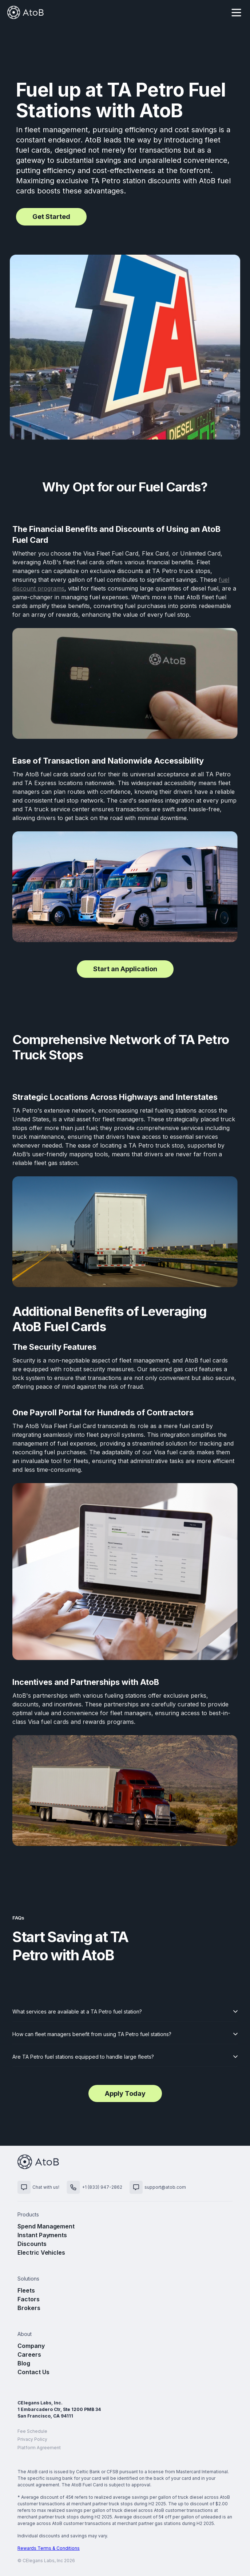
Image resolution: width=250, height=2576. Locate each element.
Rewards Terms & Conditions (48, 2548)
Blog (23, 2363)
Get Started (51, 216)
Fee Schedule (32, 2431)
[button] (236, 12)
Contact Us (33, 2372)
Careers (29, 2354)
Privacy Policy (32, 2439)
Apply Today (125, 2093)
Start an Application (125, 969)
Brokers (28, 2308)
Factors (28, 2299)
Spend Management (46, 2226)
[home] (25, 12)
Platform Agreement (39, 2447)
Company (31, 2345)
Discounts (32, 2243)
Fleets (26, 2290)
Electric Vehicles (41, 2252)
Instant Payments (42, 2235)
